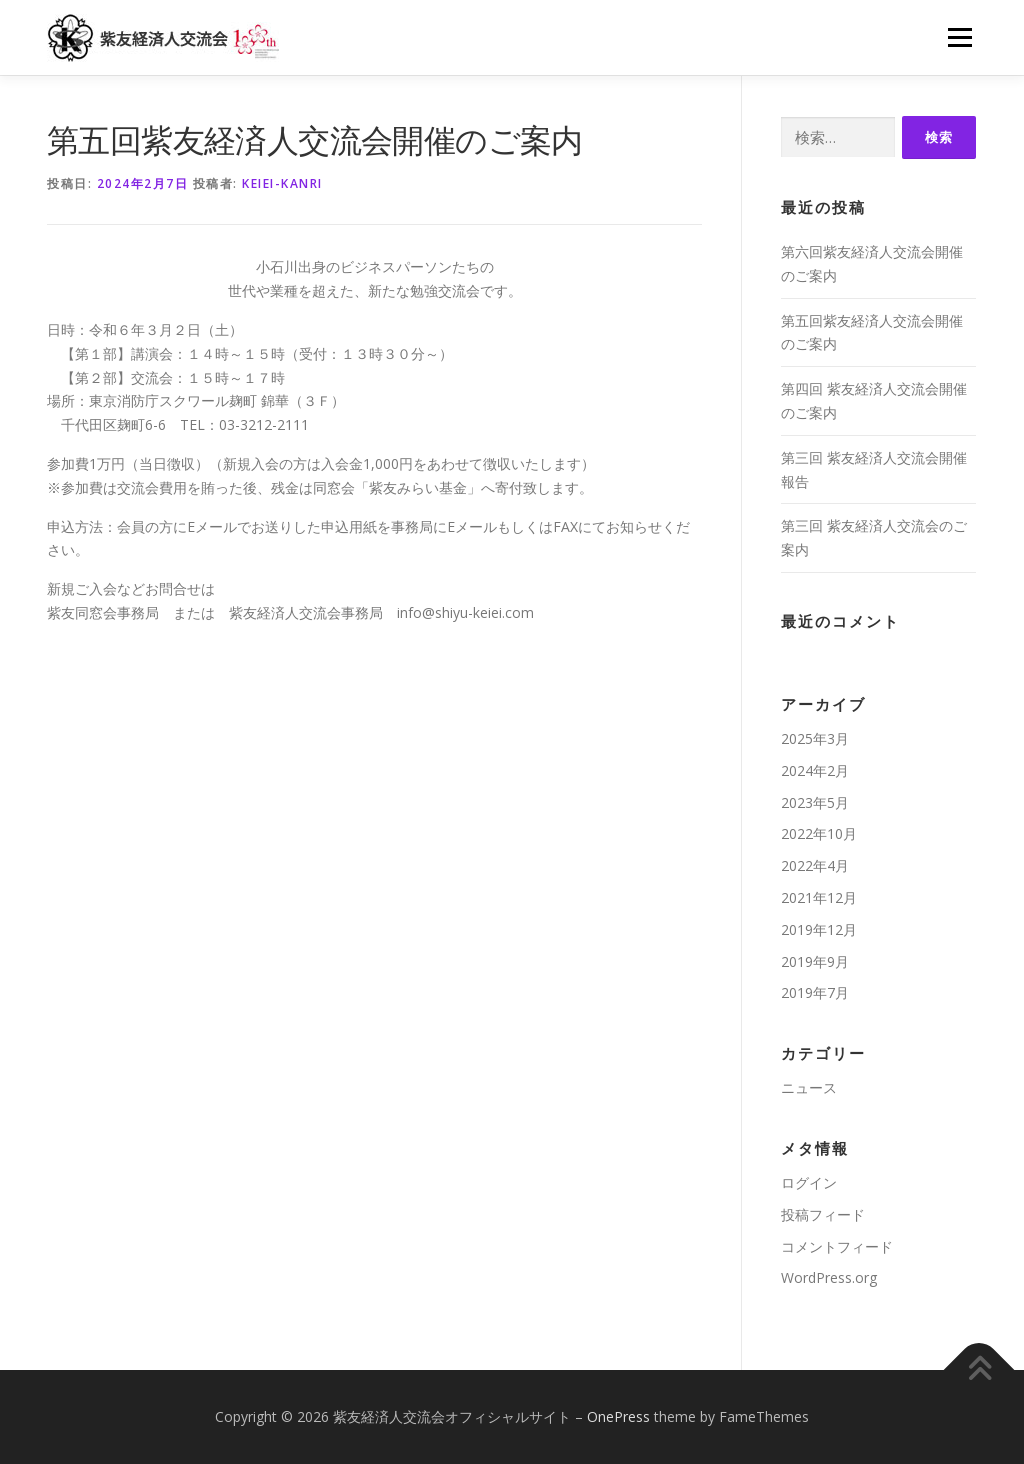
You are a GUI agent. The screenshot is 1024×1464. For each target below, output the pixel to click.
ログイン (809, 1182)
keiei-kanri (282, 183)
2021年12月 (819, 897)
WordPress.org (829, 1277)
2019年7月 (815, 992)
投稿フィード (823, 1214)
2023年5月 (815, 802)
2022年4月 (815, 865)
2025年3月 (815, 738)
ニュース (809, 1087)
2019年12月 (819, 929)
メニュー (959, 37)
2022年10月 (819, 833)
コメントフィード (837, 1246)
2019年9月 (815, 961)
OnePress (618, 1416)
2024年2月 (815, 770)
